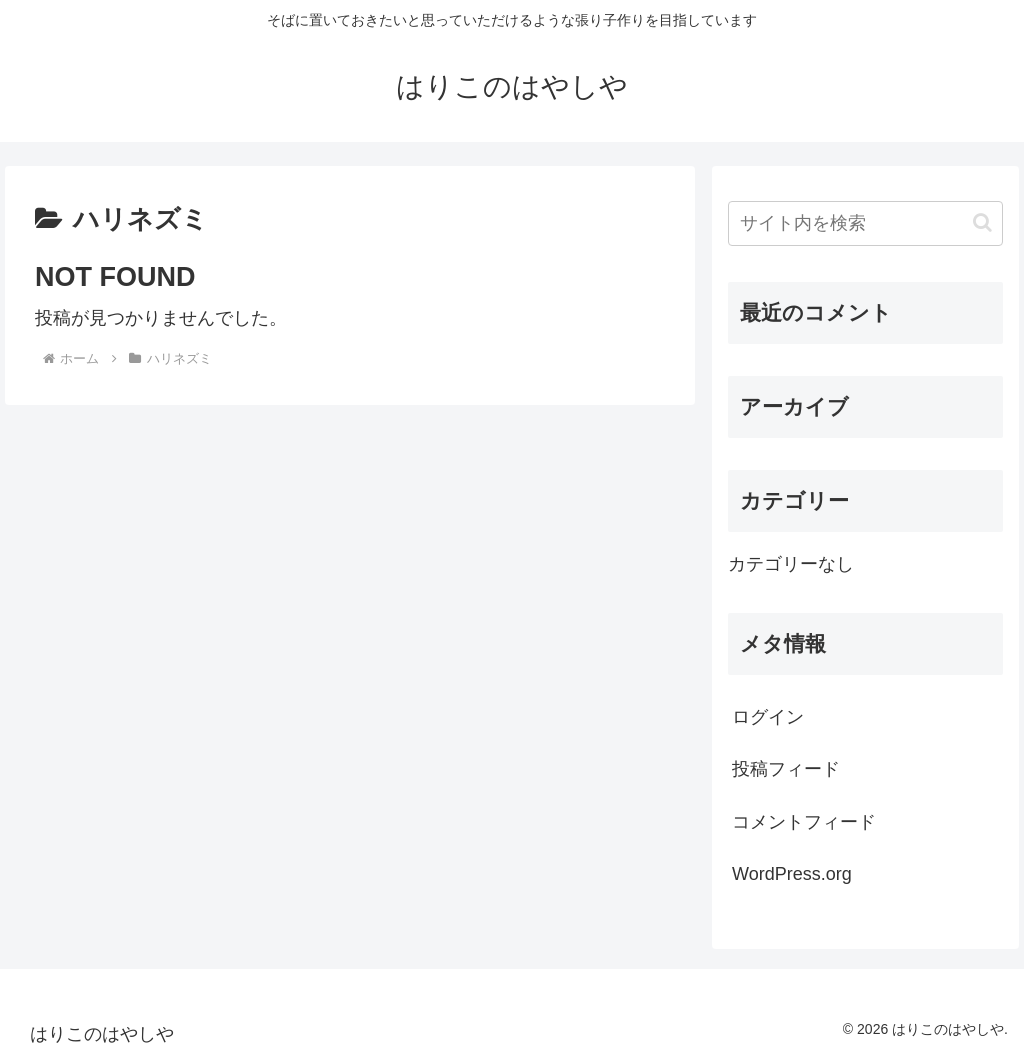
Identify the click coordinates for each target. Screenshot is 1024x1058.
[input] (865, 223)
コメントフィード (804, 822)
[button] (982, 222)
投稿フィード (786, 769)
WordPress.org (792, 874)
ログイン (768, 717)
